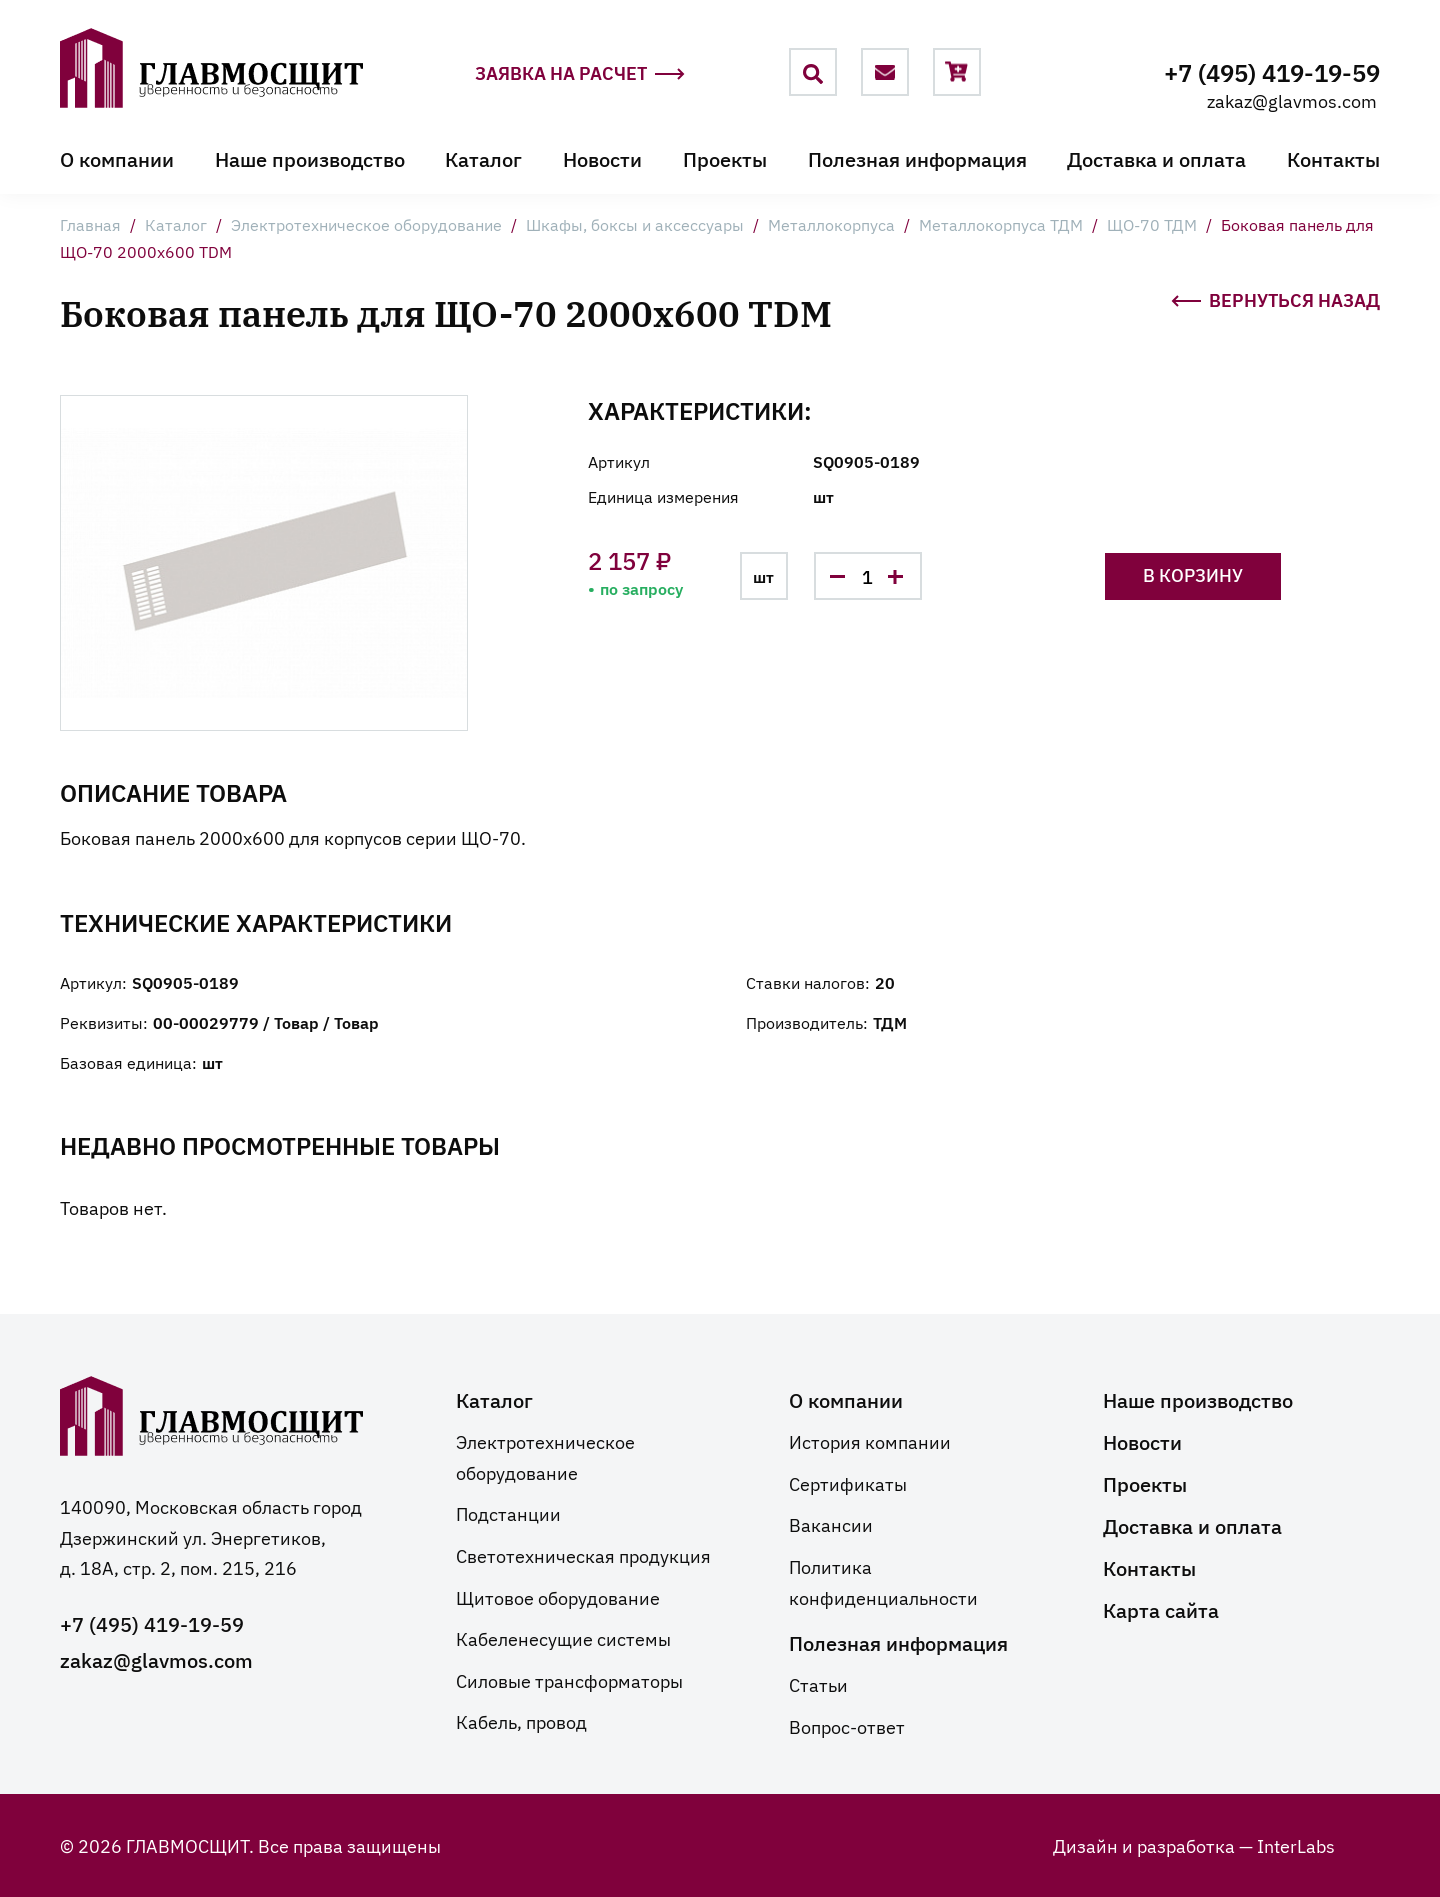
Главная (90, 224)
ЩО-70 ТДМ (1152, 224)
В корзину (1193, 574)
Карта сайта (1161, 1609)
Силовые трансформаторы (569, 1680)
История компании (870, 1441)
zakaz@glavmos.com (1292, 100)
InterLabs (1296, 1845)
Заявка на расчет (580, 73)
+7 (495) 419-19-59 (1272, 71)
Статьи (818, 1684)
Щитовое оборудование (558, 1597)
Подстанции (508, 1513)
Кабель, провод (521, 1721)
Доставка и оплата (1156, 158)
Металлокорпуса (831, 224)
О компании (117, 158)
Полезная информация (917, 158)
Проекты (725, 158)
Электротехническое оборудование (366, 224)
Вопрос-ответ (847, 1726)
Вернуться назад (1275, 298)
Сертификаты (848, 1483)
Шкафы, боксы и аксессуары (635, 224)
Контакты (1333, 158)
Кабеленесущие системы (563, 1638)
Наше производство (310, 158)
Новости (602, 158)
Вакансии (831, 1524)
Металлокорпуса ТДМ (1001, 224)
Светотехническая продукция (583, 1555)
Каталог (483, 158)
